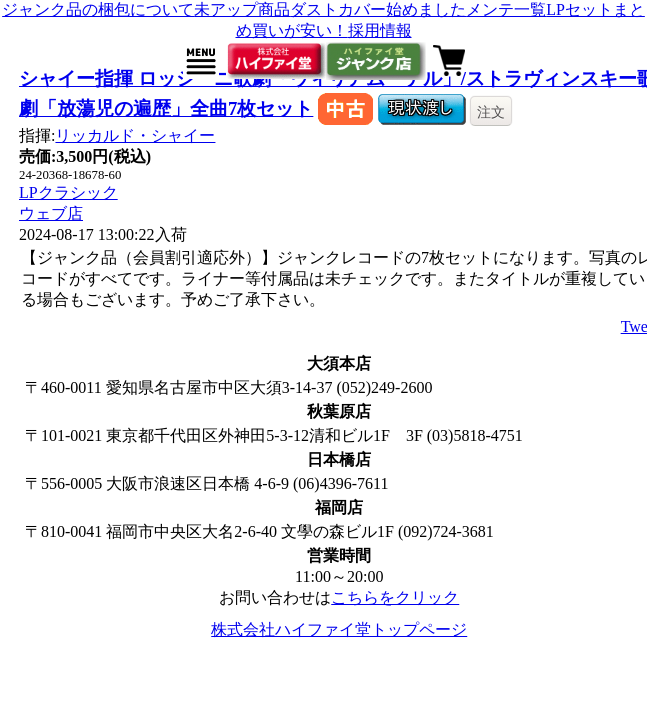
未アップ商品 (242, 9)
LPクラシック (68, 192)
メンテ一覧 (506, 9)
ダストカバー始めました (378, 9)
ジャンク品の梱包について (98, 9)
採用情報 (380, 30)
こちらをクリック (395, 597)
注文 (491, 112)
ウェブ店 (51, 213)
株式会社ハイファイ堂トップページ (339, 629)
